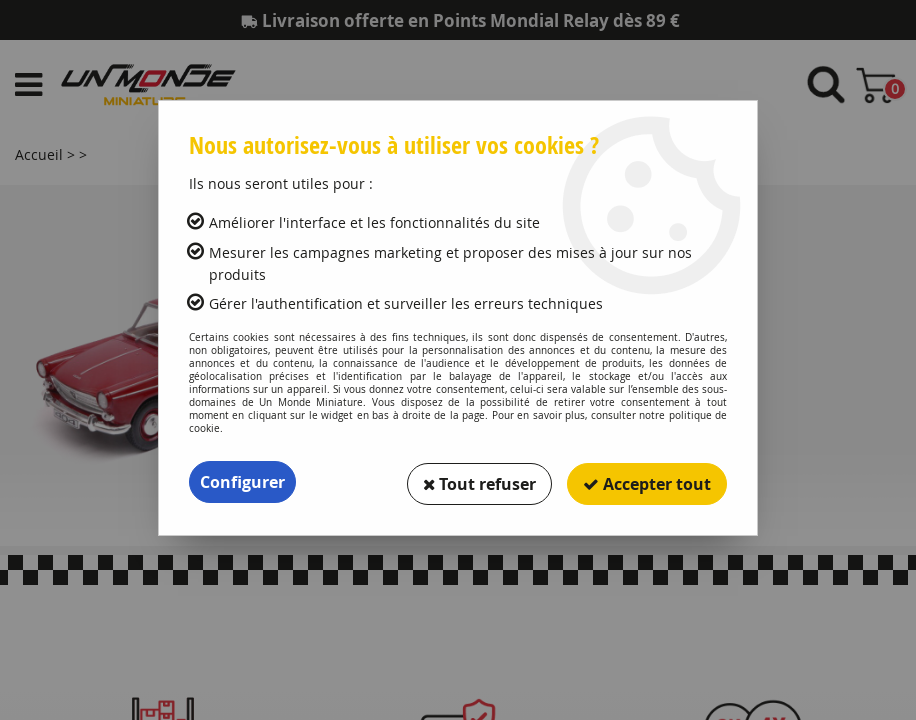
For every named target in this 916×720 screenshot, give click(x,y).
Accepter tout (647, 482)
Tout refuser (479, 482)
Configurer (242, 482)
